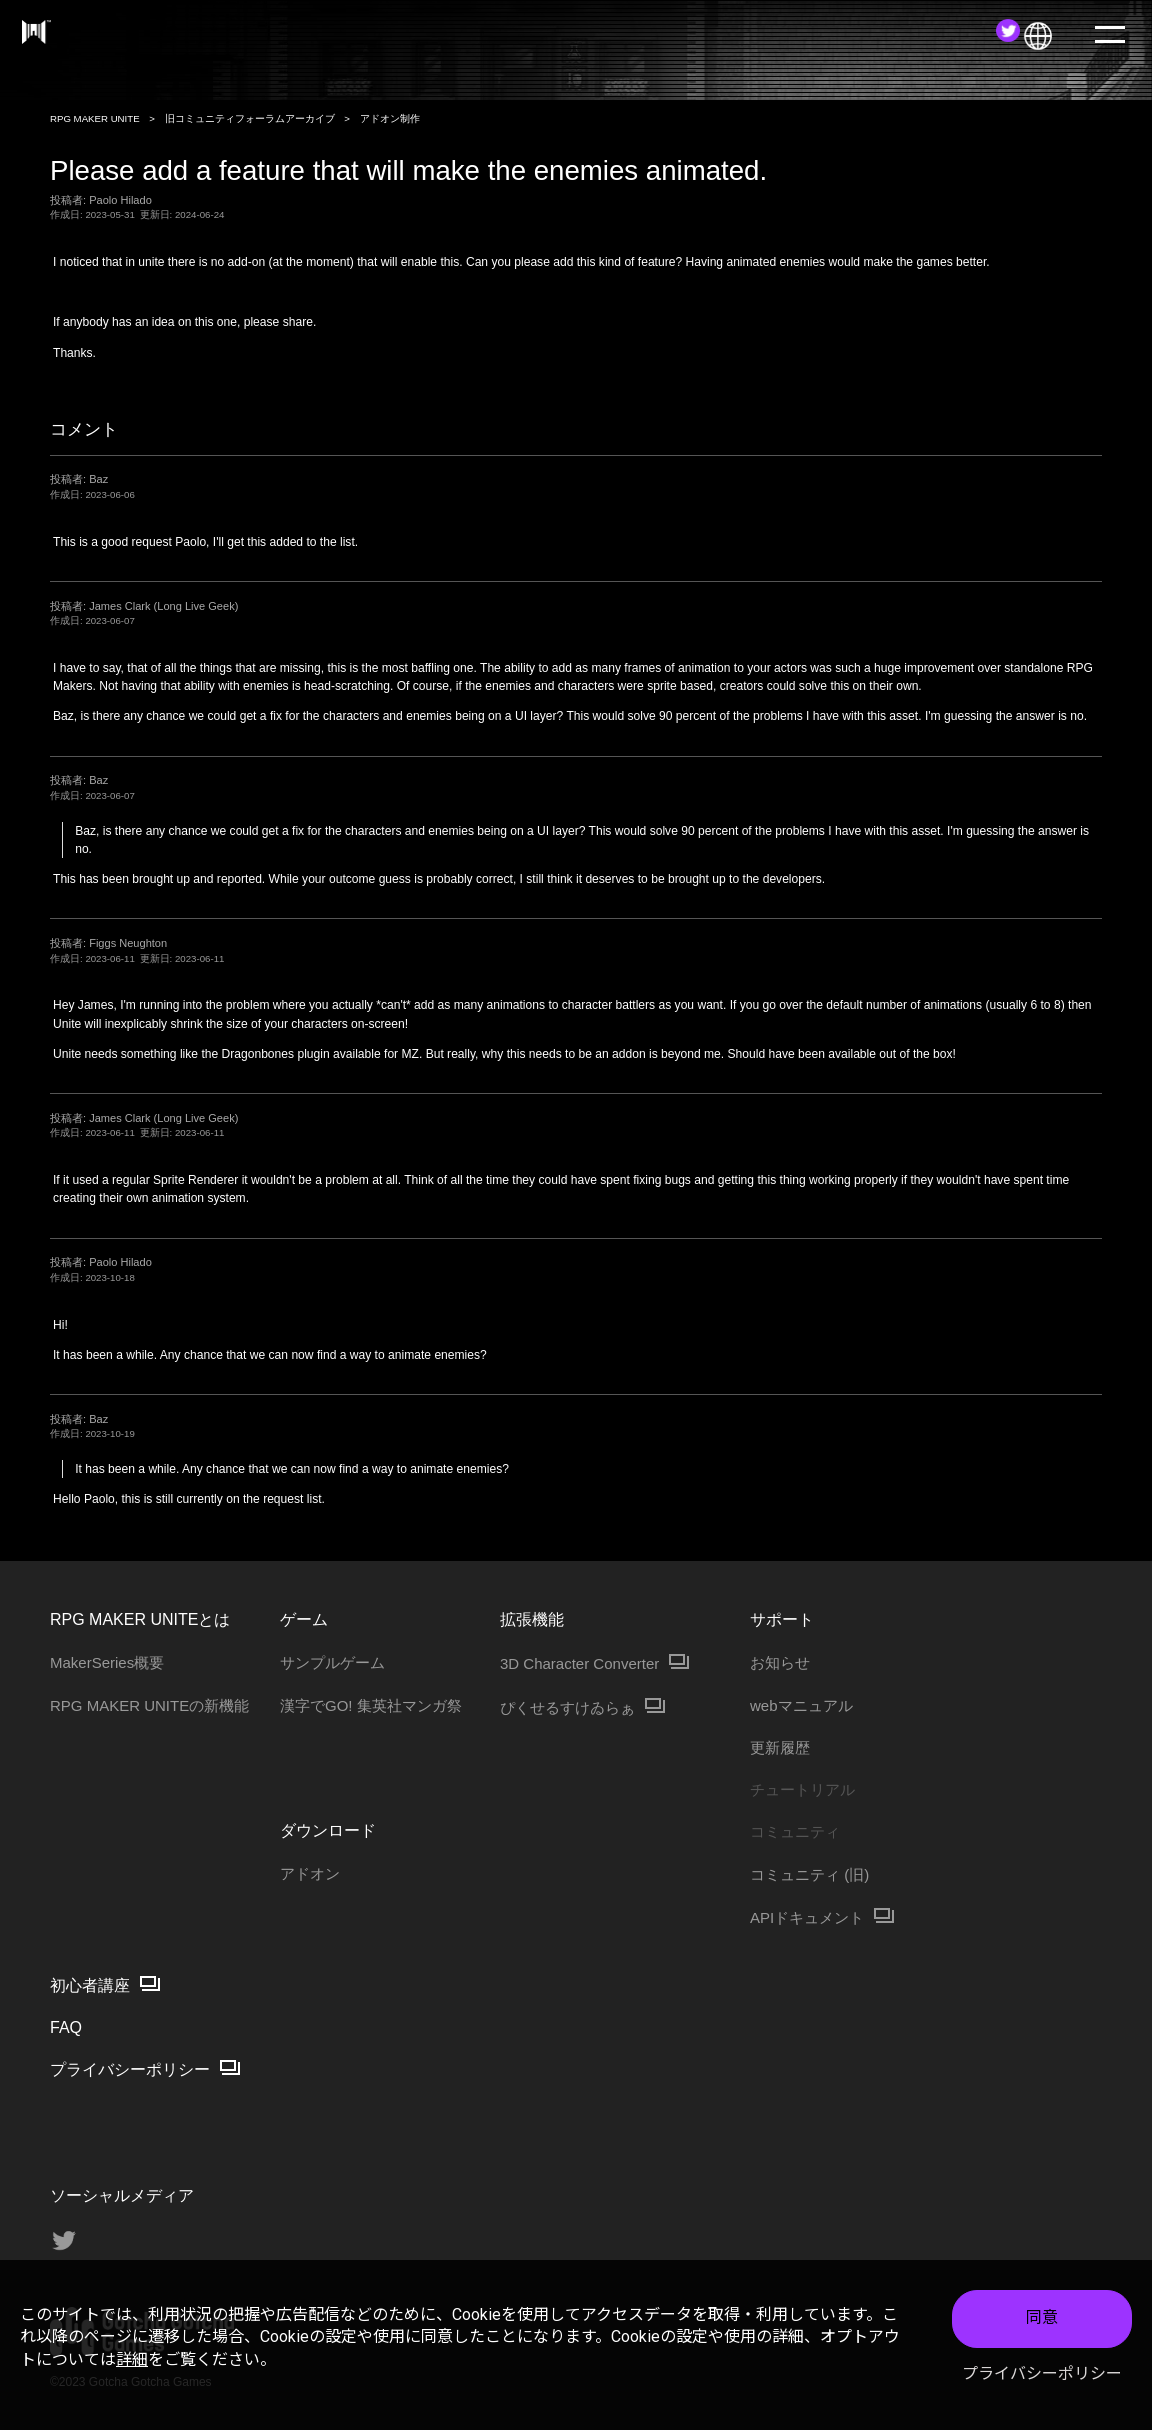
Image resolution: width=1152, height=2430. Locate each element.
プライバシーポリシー (1042, 2373)
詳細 (132, 2359)
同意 (1042, 2317)
